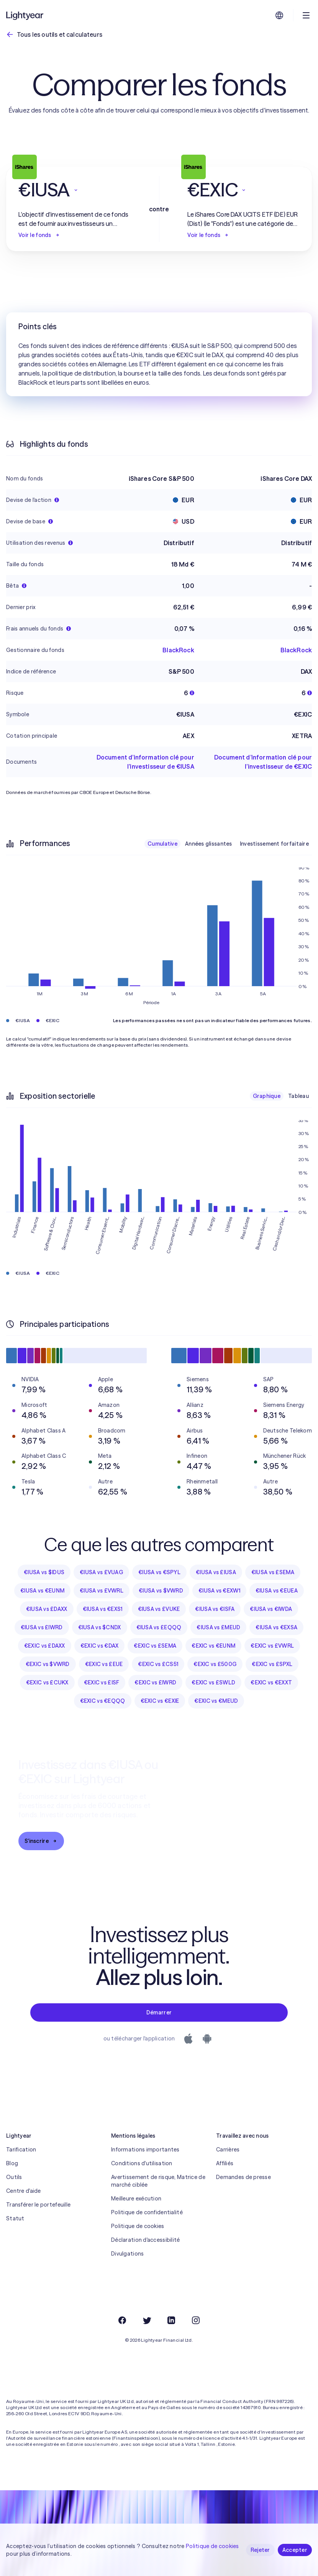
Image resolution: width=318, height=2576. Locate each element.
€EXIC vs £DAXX (44, 1645)
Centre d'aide (23, 2190)
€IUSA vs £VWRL (101, 1590)
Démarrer (159, 2012)
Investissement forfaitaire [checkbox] (274, 843)
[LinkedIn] (171, 2320)
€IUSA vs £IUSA (216, 1572)
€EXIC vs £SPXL (272, 1664)
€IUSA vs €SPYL (159, 1572)
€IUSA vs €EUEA (277, 1590)
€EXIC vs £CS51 (158, 1664)
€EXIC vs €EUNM (213, 1645)
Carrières (228, 2149)
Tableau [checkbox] (298, 1096)
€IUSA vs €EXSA (276, 1627)
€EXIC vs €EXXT (271, 1682)
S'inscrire (41, 1841)
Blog (12, 2163)
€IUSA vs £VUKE (159, 1609)
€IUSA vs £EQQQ (159, 1627)
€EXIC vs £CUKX (47, 1682)
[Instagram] (195, 2320)
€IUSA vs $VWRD (161, 1590)
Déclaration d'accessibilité (145, 2239)
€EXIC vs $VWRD (48, 1664)
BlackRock (178, 650)
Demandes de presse (243, 2177)
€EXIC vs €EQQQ (102, 1700)
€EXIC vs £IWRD (155, 1682)
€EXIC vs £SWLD (213, 1682)
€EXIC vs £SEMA (155, 1645)
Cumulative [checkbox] (162, 843)
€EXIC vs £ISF (102, 1682)
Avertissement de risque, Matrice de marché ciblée (158, 2181)
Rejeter (260, 2550)
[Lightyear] (25, 15)
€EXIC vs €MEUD (216, 1700)
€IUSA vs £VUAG (101, 1572)
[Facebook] (122, 2320)
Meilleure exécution (136, 2198)
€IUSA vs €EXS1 (103, 1609)
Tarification (21, 2149)
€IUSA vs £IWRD (42, 1627)
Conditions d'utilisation (141, 2163)
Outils (14, 2177)
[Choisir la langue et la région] (279, 15)
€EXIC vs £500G (214, 1664)
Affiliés (224, 2163)
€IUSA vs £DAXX (46, 1609)
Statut (15, 2218)
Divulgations (127, 2253)
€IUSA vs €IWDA (271, 1609)
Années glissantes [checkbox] (208, 843)
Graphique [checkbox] (267, 1096)
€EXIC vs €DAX (99, 1645)
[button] (74, 190)
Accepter (294, 2550)
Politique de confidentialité (147, 2212)
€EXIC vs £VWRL (272, 1645)
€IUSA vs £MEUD (218, 1627)
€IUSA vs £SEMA (272, 1572)
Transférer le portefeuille (38, 2204)
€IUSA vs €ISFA (214, 1609)
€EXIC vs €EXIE (160, 1700)
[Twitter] (146, 2320)
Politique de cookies (137, 2226)
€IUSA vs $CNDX (99, 1627)
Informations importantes (145, 2149)
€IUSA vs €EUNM (42, 1590)
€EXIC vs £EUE (104, 1664)
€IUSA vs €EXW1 (219, 1590)
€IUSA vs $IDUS (44, 1572)
